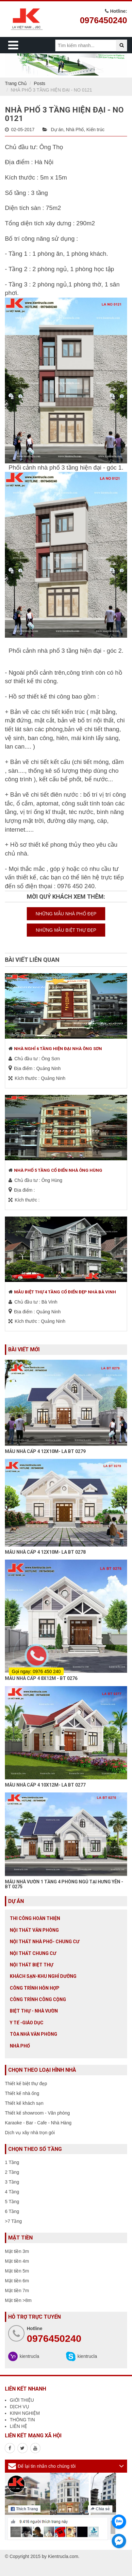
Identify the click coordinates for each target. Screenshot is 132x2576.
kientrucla (29, 2356)
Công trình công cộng (38, 1999)
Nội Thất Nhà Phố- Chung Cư (44, 1941)
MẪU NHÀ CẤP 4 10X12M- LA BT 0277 (45, 1785)
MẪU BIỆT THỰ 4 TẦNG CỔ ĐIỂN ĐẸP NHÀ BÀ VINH (65, 1291)
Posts (39, 83)
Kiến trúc (95, 129)
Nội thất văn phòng (34, 1930)
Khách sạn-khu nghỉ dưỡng (43, 1976)
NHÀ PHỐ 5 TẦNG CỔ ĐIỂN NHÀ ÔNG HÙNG (58, 1170)
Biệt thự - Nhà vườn (34, 2011)
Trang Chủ (16, 83)
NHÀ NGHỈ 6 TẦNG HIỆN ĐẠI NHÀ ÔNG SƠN (58, 1048)
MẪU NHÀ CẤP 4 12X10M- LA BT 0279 (45, 1451)
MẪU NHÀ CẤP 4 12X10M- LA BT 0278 (45, 1552)
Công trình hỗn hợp (34, 1988)
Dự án (57, 129)
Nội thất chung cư (33, 1953)
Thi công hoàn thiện (35, 1918)
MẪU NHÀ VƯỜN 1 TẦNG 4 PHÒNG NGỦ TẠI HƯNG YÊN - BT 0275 (64, 1884)
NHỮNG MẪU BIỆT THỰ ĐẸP (66, 930)
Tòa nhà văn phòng (33, 2034)
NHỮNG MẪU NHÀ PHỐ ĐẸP (66, 913)
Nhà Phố (75, 129)
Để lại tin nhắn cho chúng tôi (46, 2466)
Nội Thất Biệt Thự (31, 1964)
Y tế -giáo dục (26, 2022)
